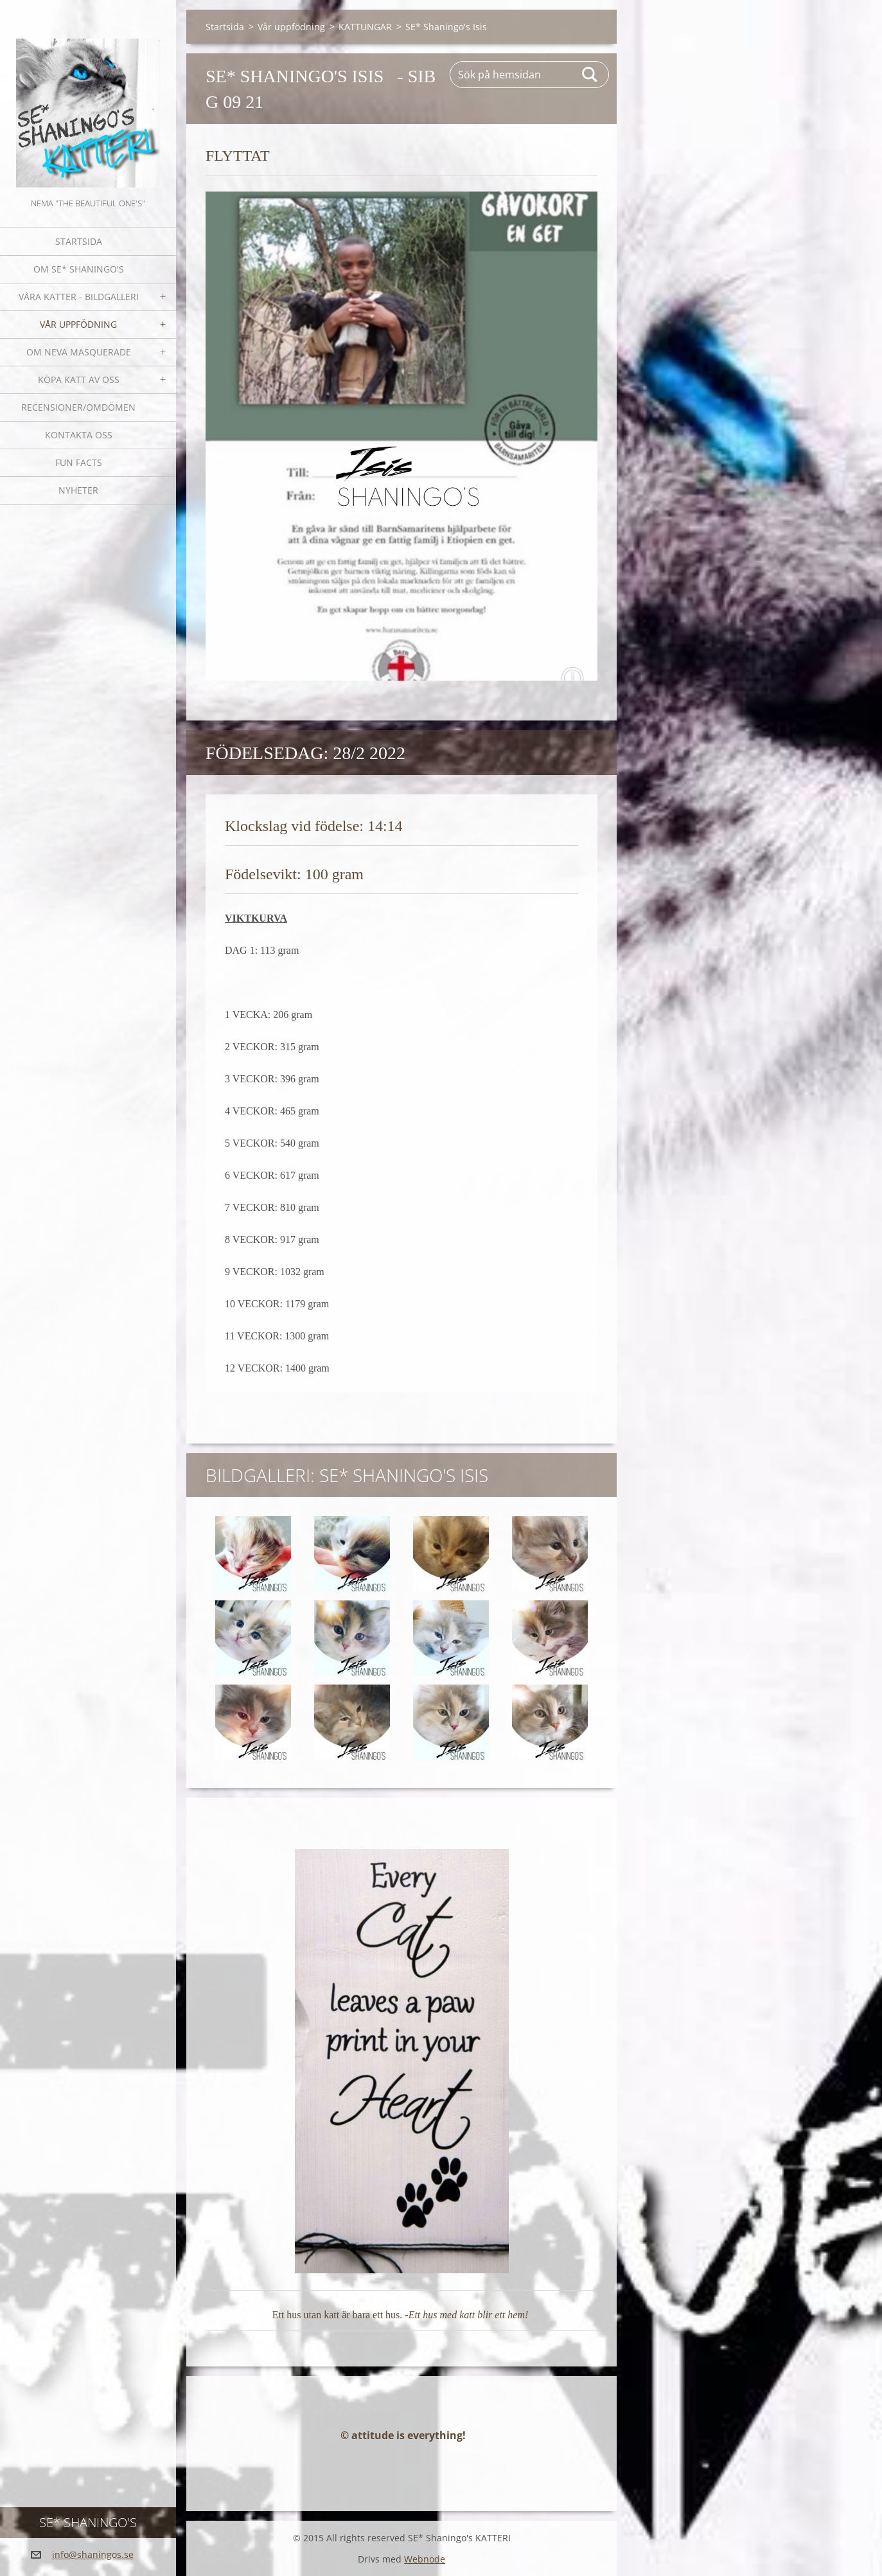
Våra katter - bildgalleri (79, 297)
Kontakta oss (78, 435)
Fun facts (78, 462)
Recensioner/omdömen (78, 407)
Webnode (424, 2559)
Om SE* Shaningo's (78, 269)
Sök (590, 74)
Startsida (78, 241)
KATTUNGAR (365, 27)
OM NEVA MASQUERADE (78, 352)
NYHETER (78, 490)
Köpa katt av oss (78, 379)
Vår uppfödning (78, 324)
